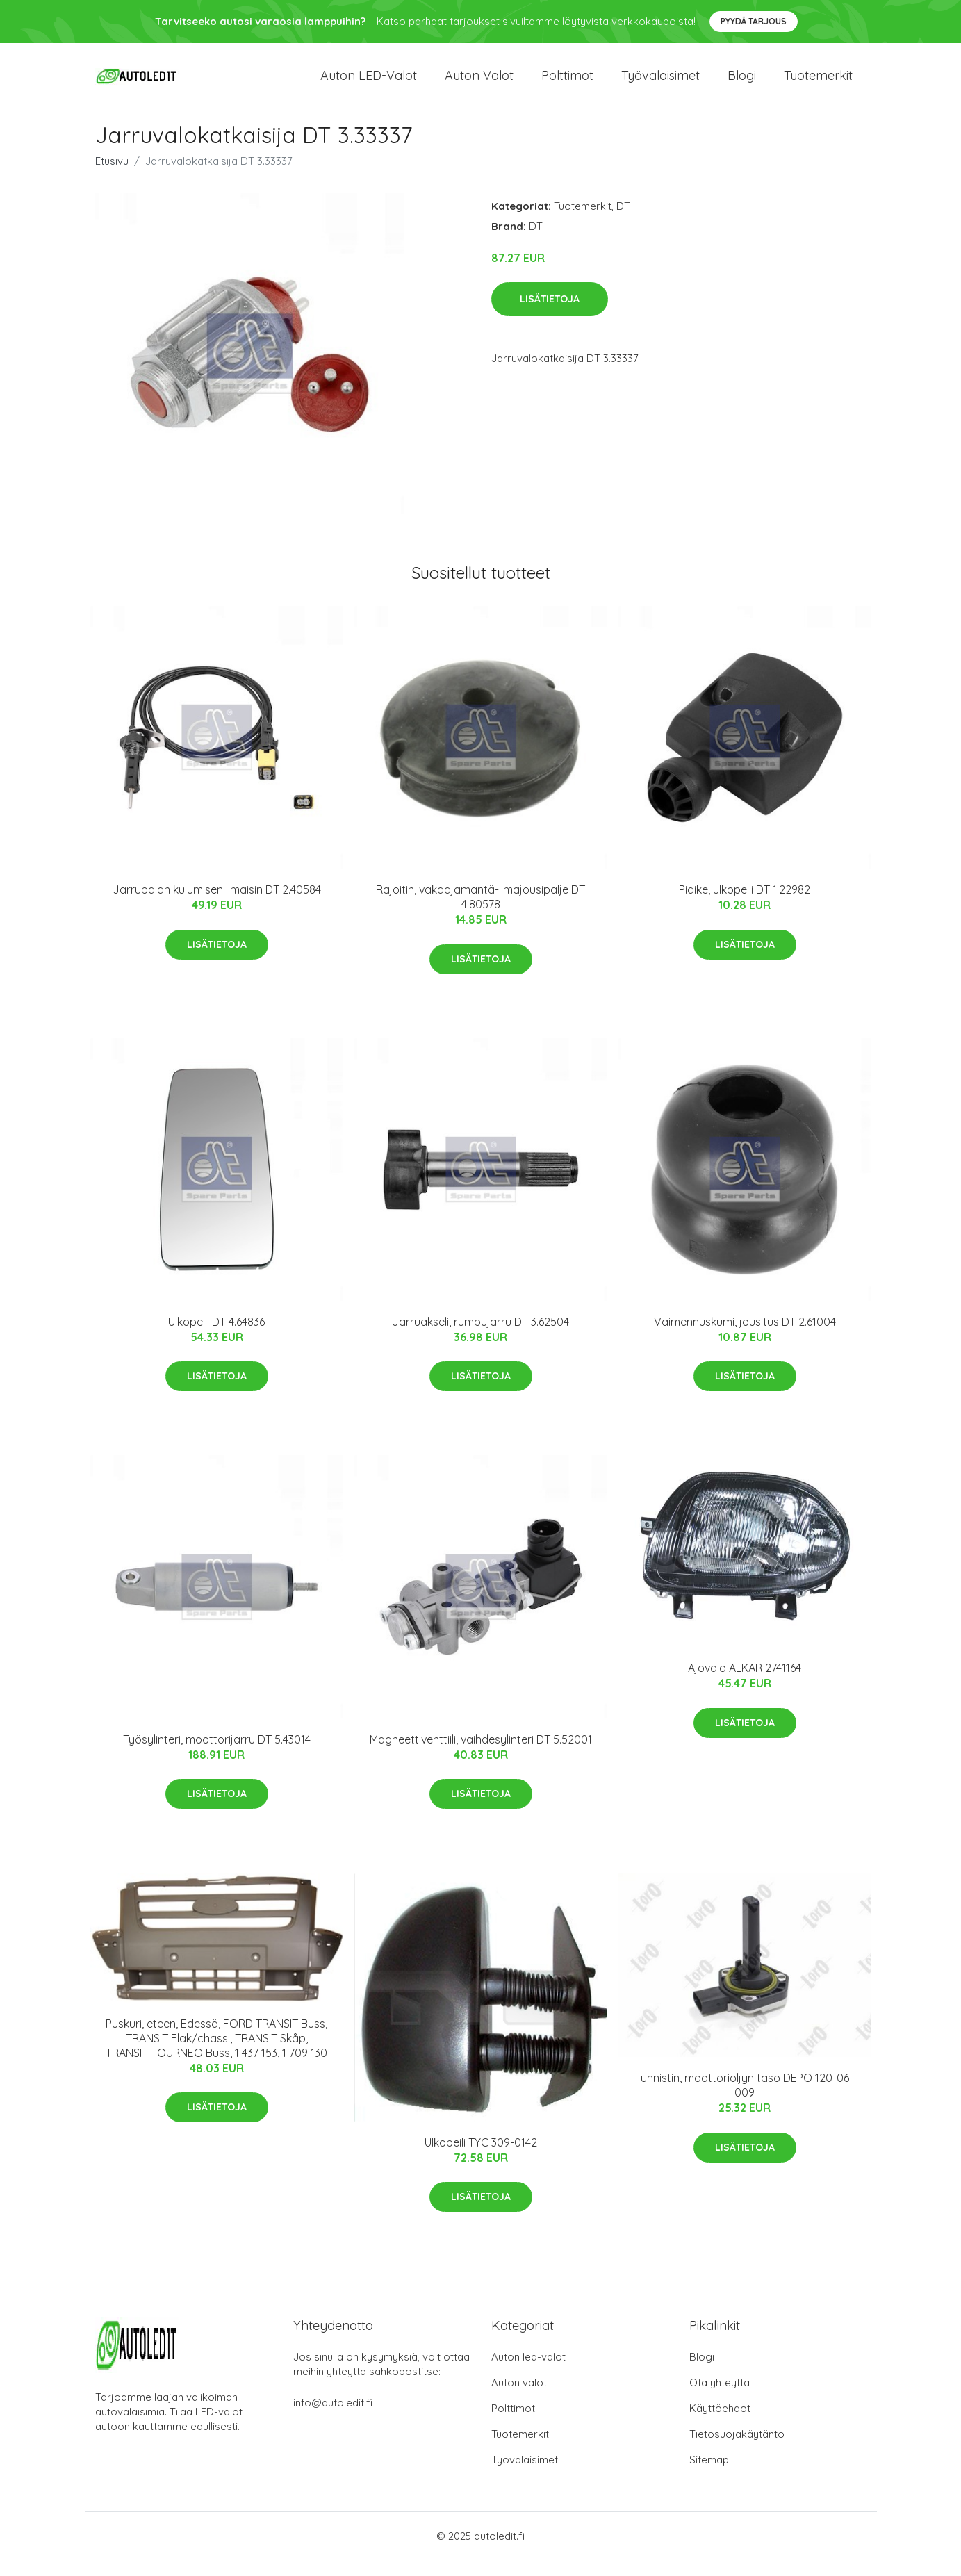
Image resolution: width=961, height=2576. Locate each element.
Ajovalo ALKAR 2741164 (744, 1684)
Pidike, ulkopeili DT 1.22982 (744, 905)
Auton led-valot (528, 2372)
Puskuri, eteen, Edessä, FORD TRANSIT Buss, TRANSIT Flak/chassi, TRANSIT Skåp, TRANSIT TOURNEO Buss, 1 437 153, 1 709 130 (216, 2053)
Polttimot (567, 83)
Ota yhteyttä (719, 2398)
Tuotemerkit (818, 83)
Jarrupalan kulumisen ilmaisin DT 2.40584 (217, 905)
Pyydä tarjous (754, 21)
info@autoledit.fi (332, 2418)
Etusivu (112, 176)
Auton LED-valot (368, 83)
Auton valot (479, 83)
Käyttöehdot (719, 2424)
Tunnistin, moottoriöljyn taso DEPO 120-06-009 (744, 2101)
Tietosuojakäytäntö (737, 2449)
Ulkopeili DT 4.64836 (216, 1337)
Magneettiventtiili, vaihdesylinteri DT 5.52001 (481, 1755)
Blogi (742, 83)
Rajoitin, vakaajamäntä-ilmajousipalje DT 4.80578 (480, 913)
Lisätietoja (550, 315)
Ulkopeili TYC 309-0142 (481, 2158)
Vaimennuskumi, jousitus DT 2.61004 (745, 1337)
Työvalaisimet (660, 83)
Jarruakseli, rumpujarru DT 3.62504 (480, 1337)
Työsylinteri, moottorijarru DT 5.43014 (217, 1755)
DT (623, 221)
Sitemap (709, 2475)
